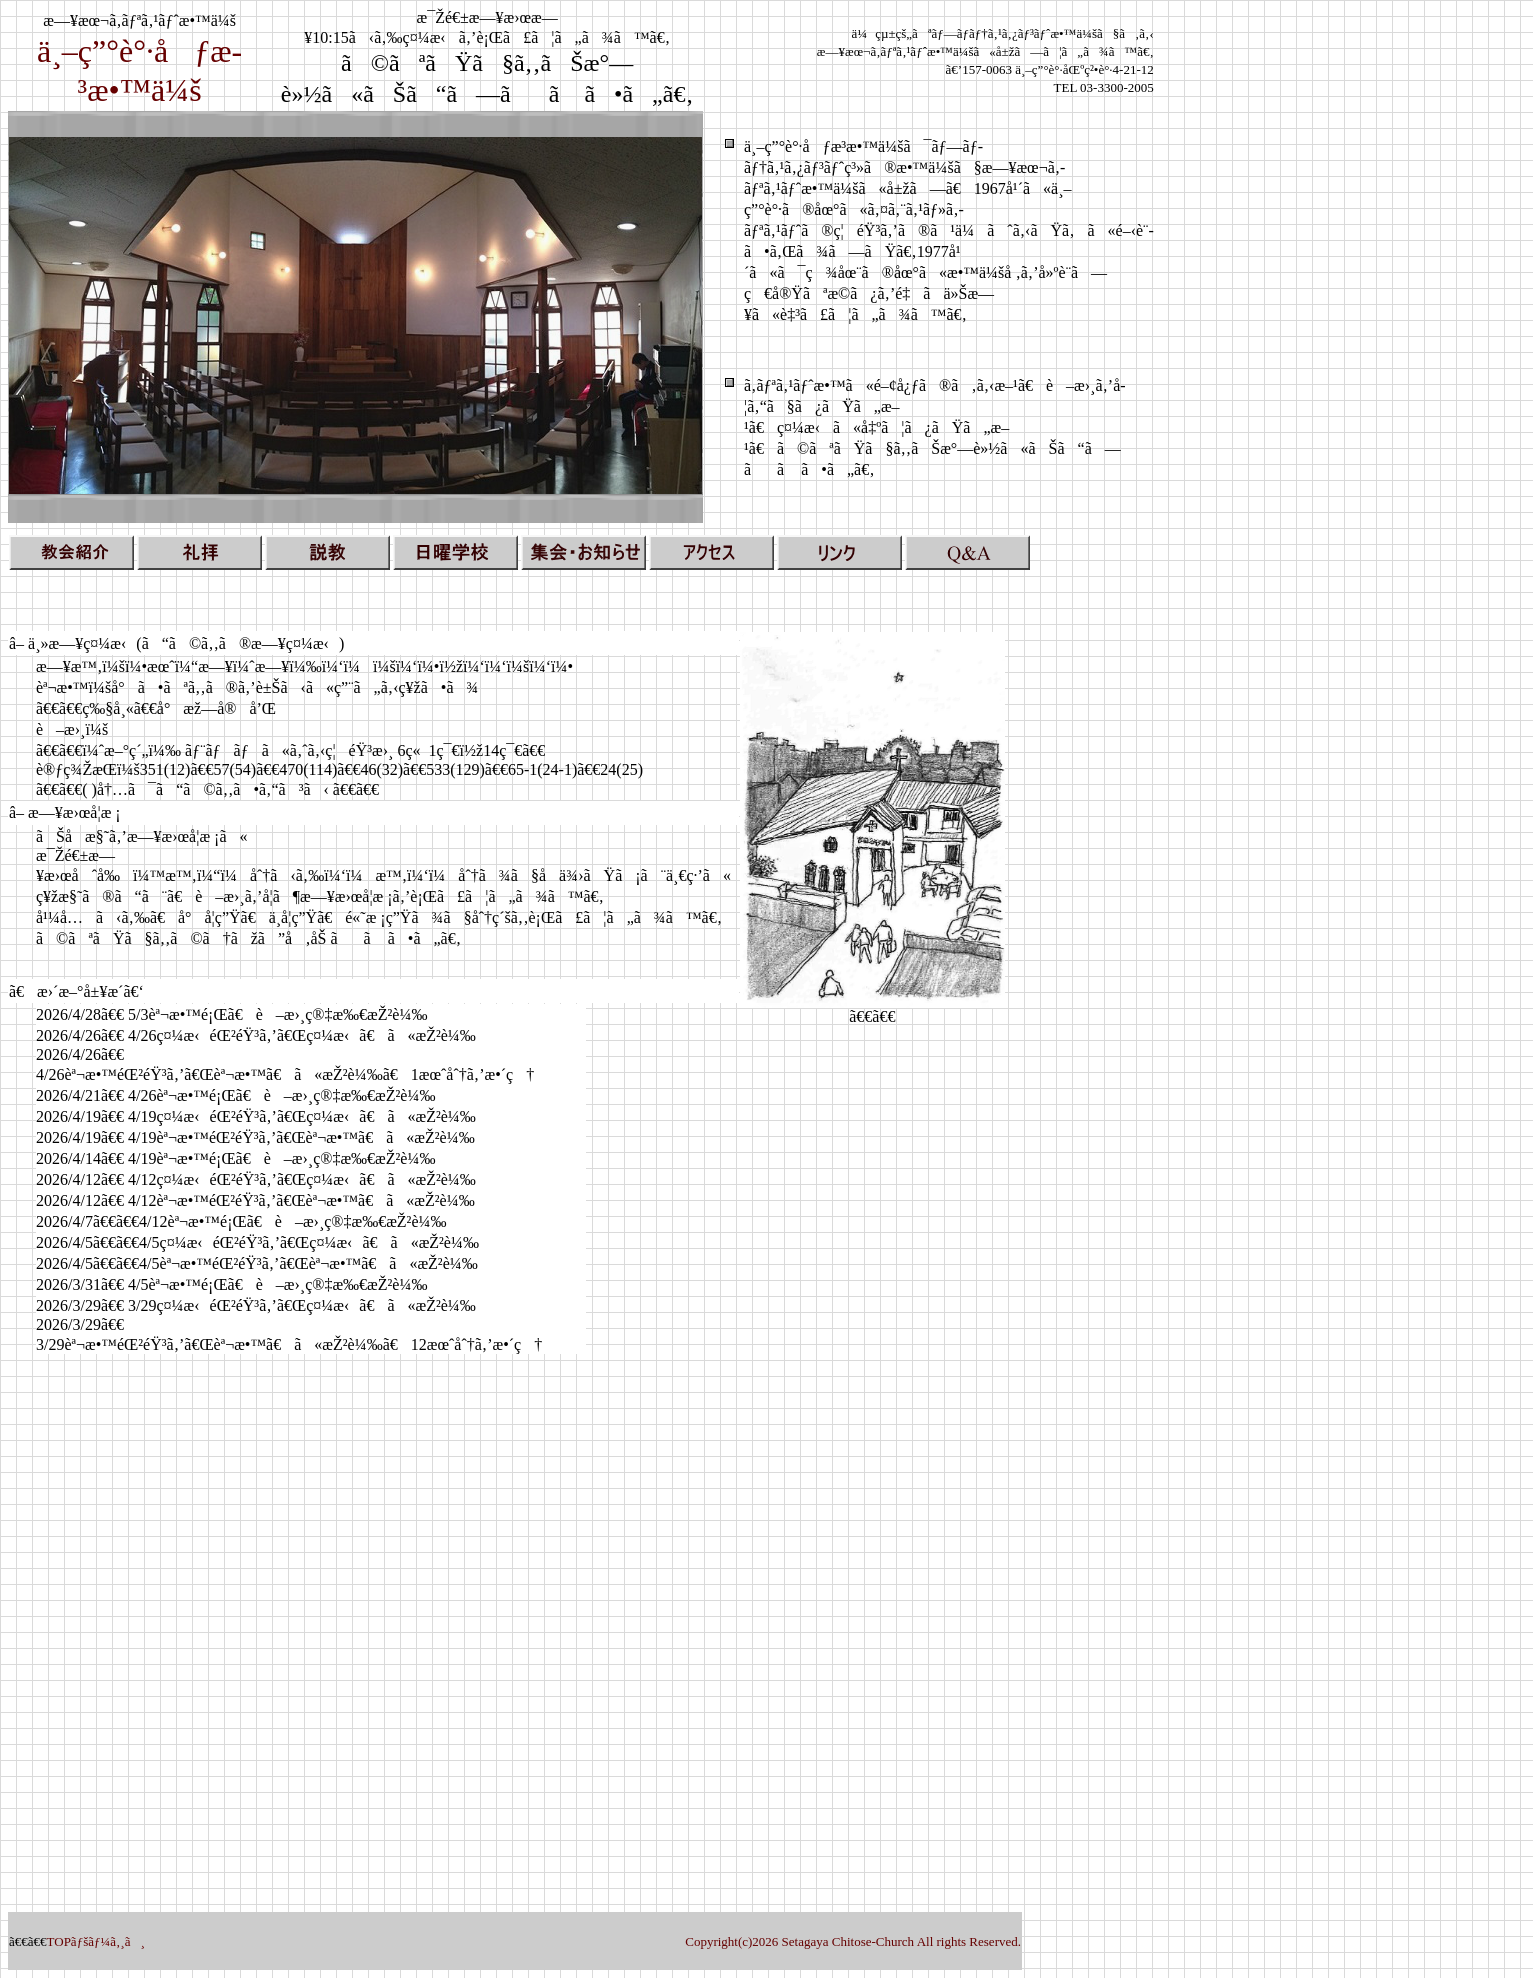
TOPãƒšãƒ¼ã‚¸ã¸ (96, 1941)
